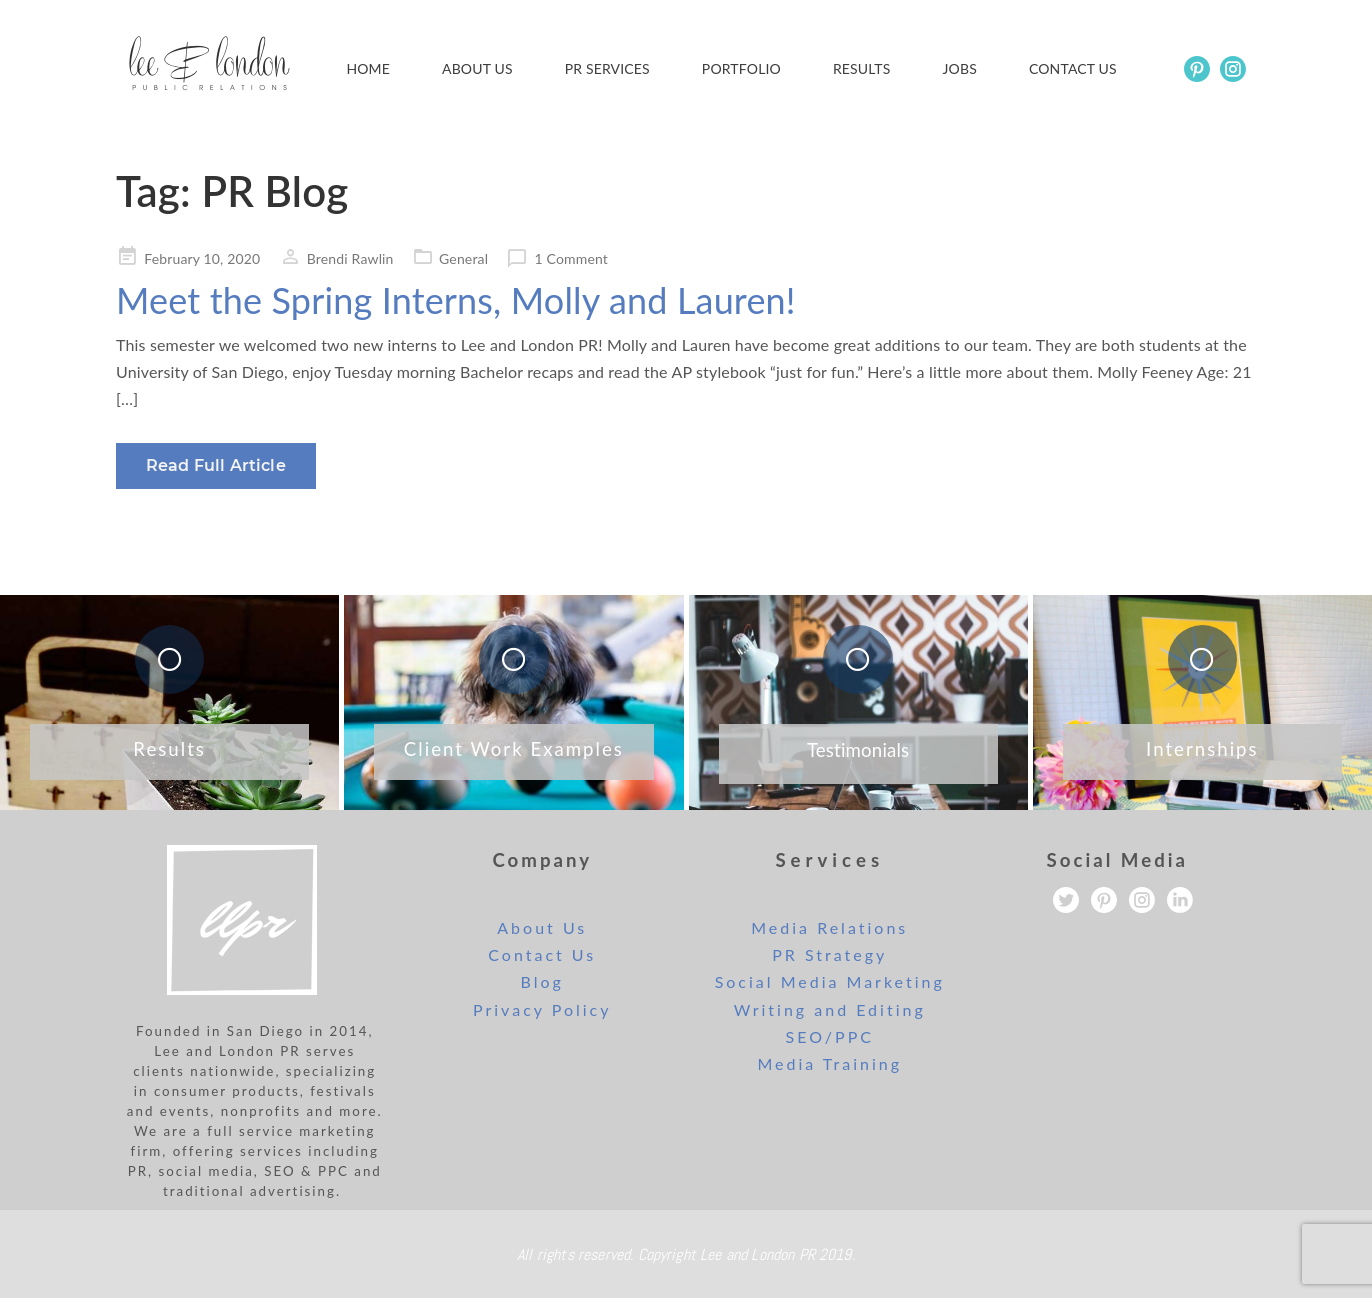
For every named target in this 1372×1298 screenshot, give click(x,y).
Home (368, 68)
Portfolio (741, 68)
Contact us (1073, 68)
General (463, 258)
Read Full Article (216, 465)
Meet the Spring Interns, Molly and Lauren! (456, 300)
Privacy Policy (542, 1009)
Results (862, 68)
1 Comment (571, 258)
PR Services (607, 68)
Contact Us (542, 954)
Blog (542, 981)
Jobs (960, 68)
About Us (477, 68)
